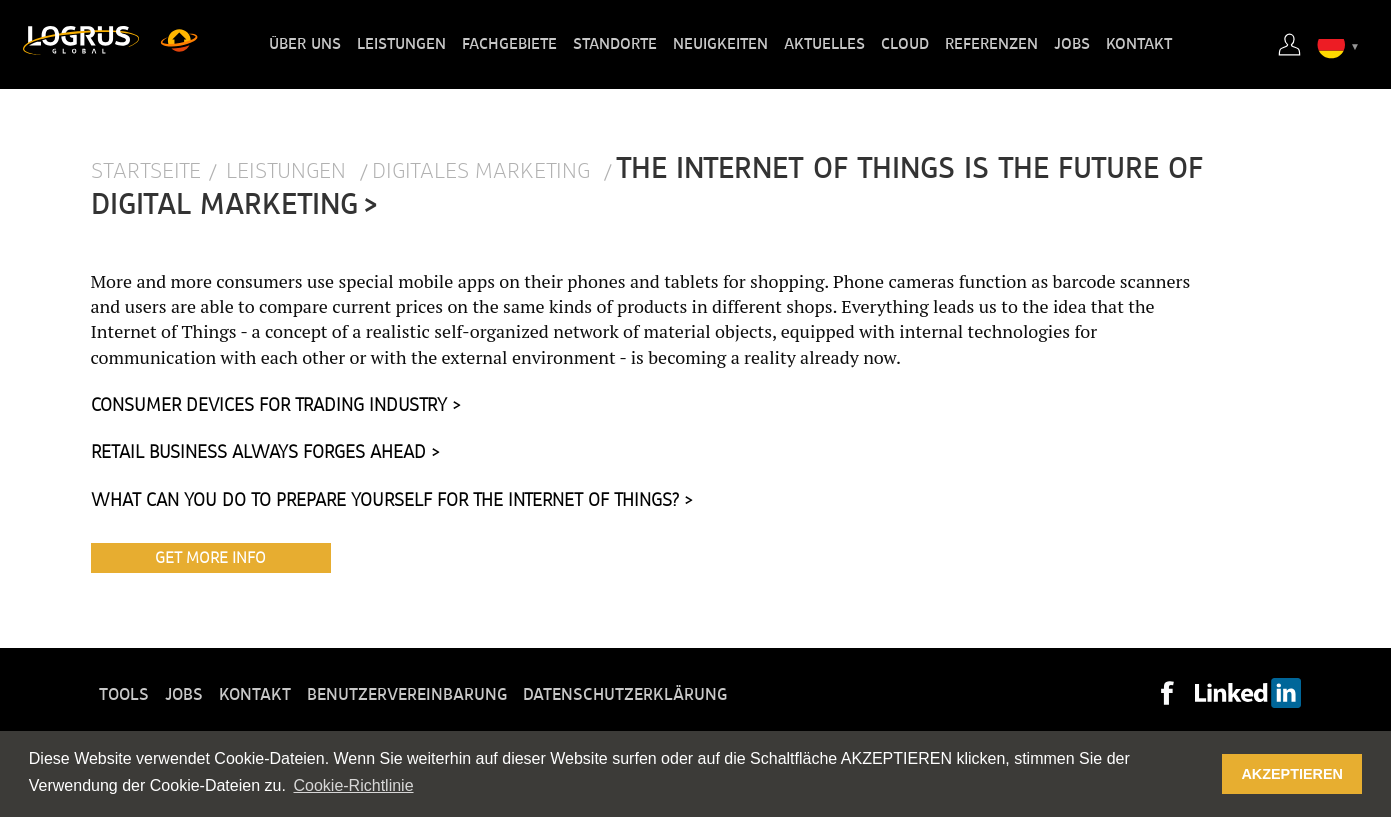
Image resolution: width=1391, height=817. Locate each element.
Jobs (1072, 44)
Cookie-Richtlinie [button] (353, 785)
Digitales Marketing (484, 172)
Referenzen (991, 44)
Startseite (146, 172)
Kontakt (1139, 44)
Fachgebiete (509, 44)
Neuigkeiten (720, 44)
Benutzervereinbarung (407, 695)
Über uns (305, 44)
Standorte (615, 44)
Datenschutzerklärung (625, 695)
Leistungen (401, 44)
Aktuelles (824, 44)
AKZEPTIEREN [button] (1292, 774)
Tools (124, 695)
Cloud (905, 44)
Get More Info (210, 558)
